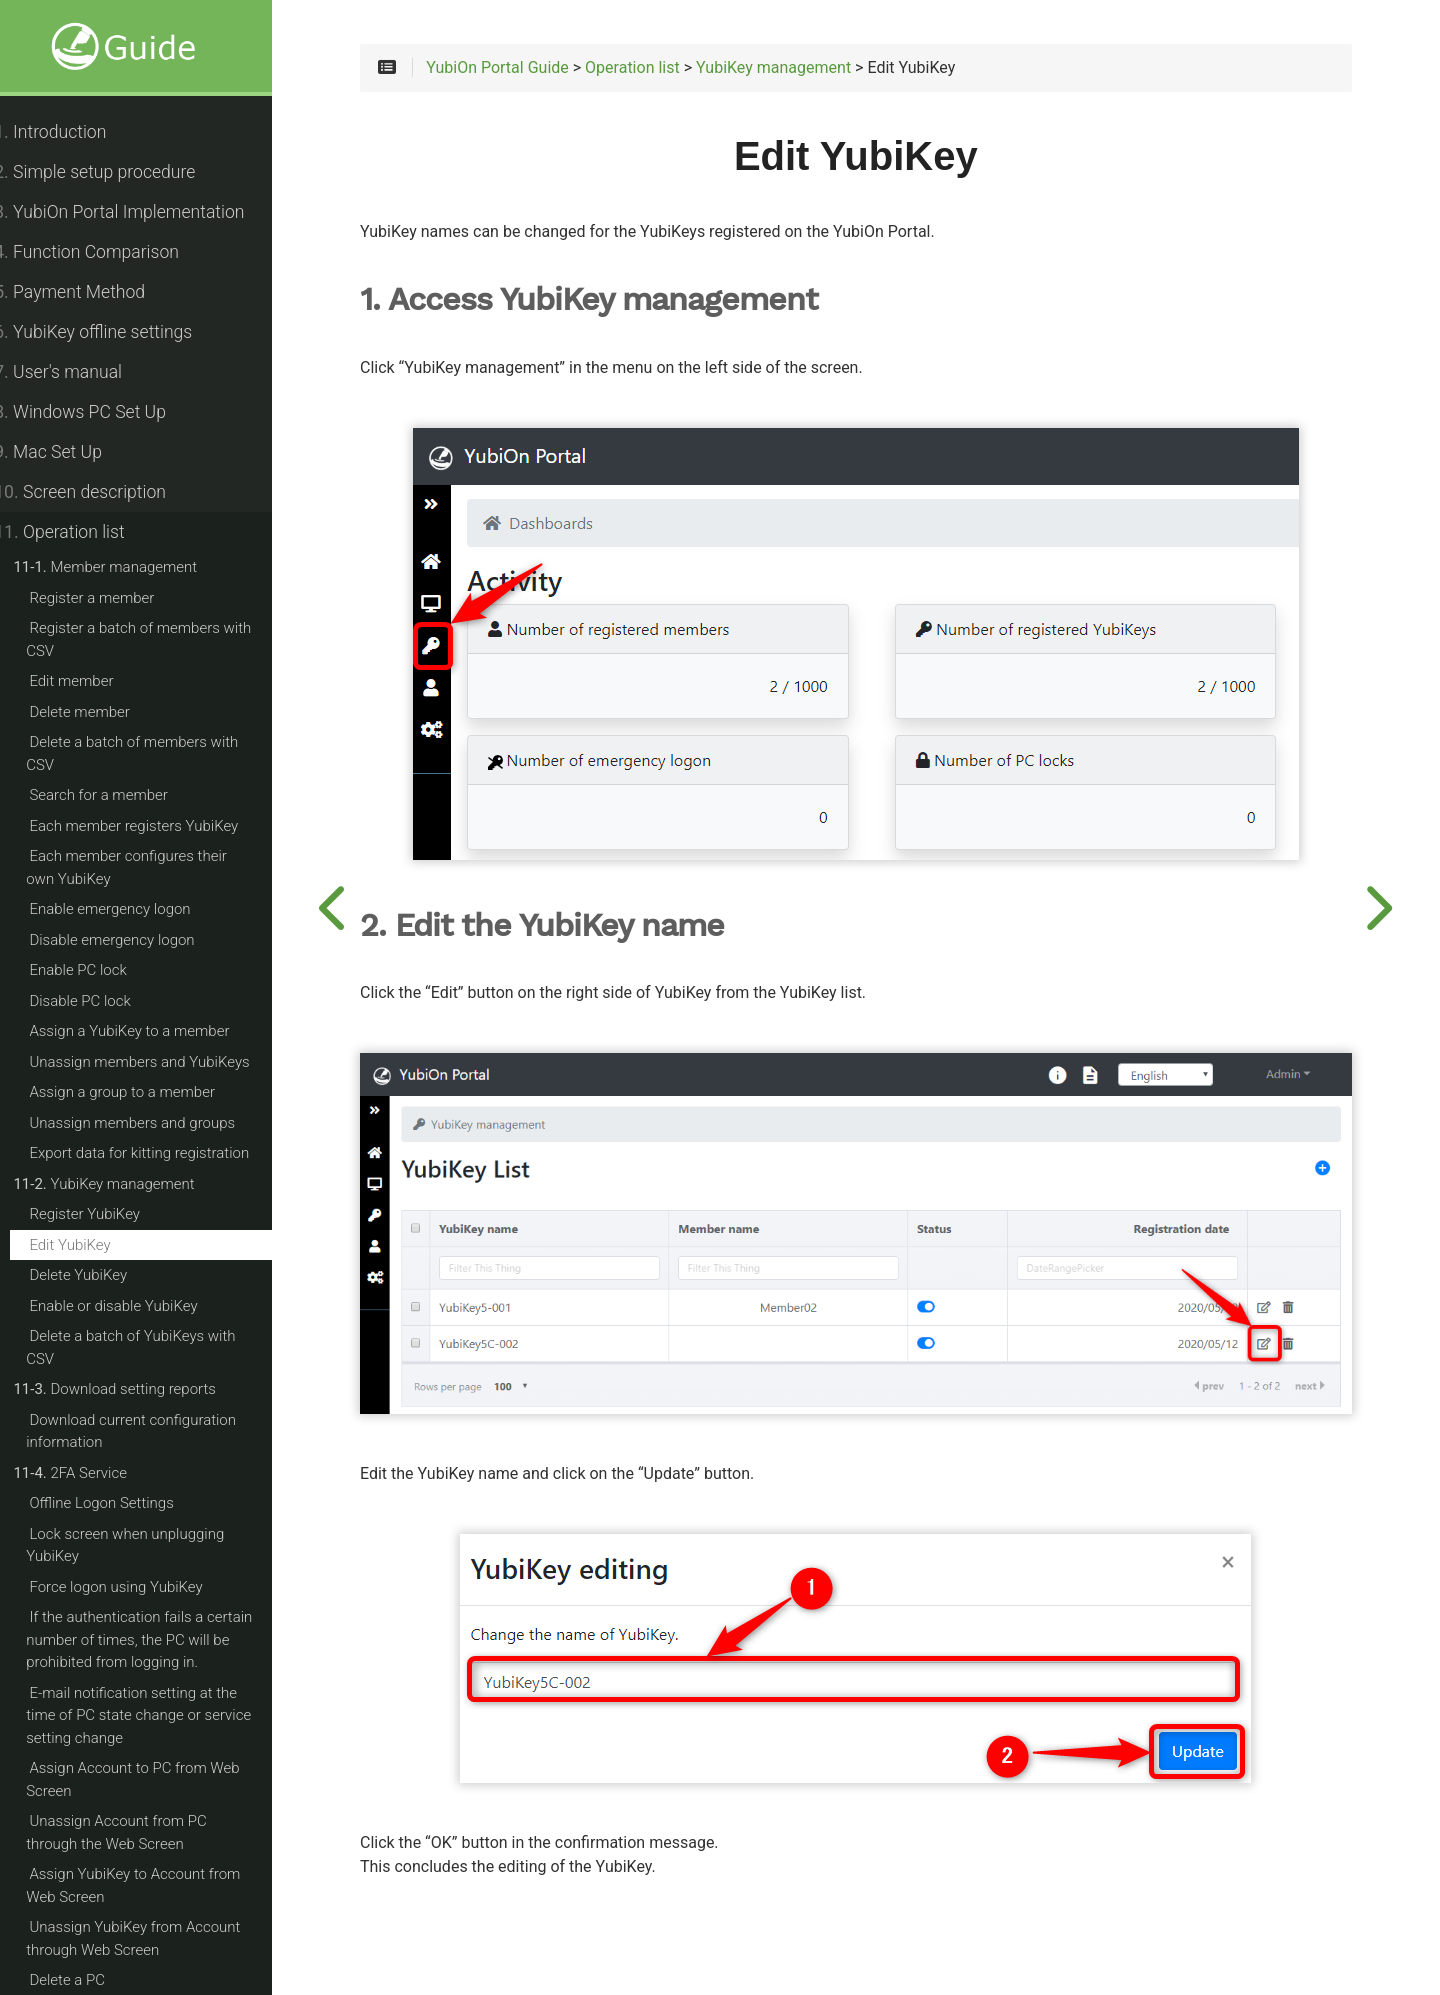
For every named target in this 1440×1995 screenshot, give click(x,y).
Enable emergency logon (131, 909)
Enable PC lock (99, 970)
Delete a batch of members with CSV (154, 753)
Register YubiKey (106, 1214)
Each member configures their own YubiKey (164, 867)
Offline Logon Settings (123, 1503)
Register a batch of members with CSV (160, 639)
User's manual (80, 372)
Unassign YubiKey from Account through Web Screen (155, 1938)
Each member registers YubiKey (155, 826)
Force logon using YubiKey (137, 1587)
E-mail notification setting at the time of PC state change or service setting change (160, 1715)
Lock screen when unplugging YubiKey (147, 1545)
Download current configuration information (153, 1431)
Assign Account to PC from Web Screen (154, 1779)
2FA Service (92, 1473)
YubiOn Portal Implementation (141, 212)
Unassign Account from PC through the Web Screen (165, 1832)
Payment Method (91, 292)
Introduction (72, 132)
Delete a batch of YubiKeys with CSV (152, 1347)
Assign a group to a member (144, 1092)
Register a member (113, 598)
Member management (127, 567)
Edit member (93, 681)
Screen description (102, 492)
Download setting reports (136, 1389)
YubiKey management (125, 1184)
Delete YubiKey (100, 1275)
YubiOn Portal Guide (533, 72)
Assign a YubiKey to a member (151, 1031)
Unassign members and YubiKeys (161, 1062)
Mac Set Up (70, 452)
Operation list (81, 532)
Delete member (101, 712)
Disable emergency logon (133, 940)
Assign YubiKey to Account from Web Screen (155, 1885)
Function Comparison (108, 252)
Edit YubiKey (91, 1245)
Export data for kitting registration (161, 1153)
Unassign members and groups (154, 1123)
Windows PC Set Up (102, 412)
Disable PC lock (101, 1001)
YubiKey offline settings (115, 332)
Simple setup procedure (116, 172)
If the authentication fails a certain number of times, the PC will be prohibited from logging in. (161, 1639)
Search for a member (120, 795)
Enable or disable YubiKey (135, 1306)
